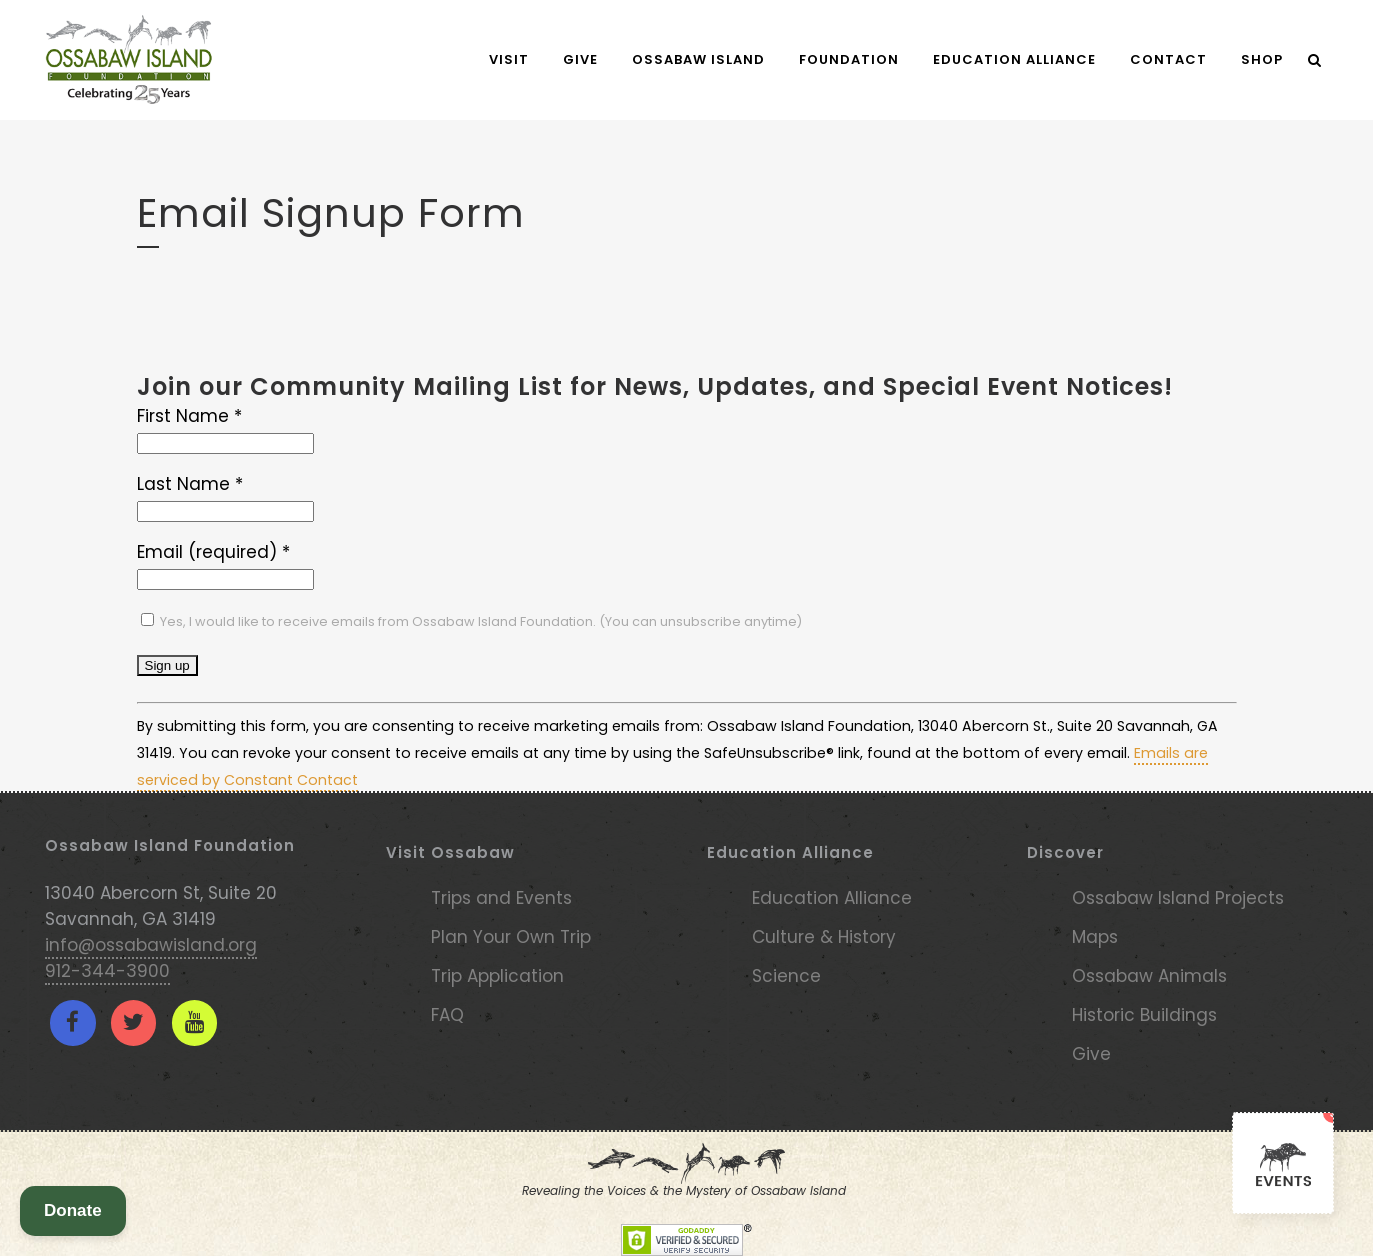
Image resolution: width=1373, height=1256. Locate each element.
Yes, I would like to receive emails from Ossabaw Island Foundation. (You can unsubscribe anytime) (479, 621)
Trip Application (497, 976)
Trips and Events (501, 898)
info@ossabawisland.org (151, 945)
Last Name (190, 484)
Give (1091, 1054)
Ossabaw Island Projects (1178, 898)
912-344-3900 (107, 971)
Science (786, 976)
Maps (1095, 937)
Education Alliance (832, 898)
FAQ (447, 1015)
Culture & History (824, 937)
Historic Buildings (1144, 1015)
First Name (189, 416)
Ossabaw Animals (1149, 976)
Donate (73, 1210)
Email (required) (213, 552)
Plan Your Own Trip (511, 937)
